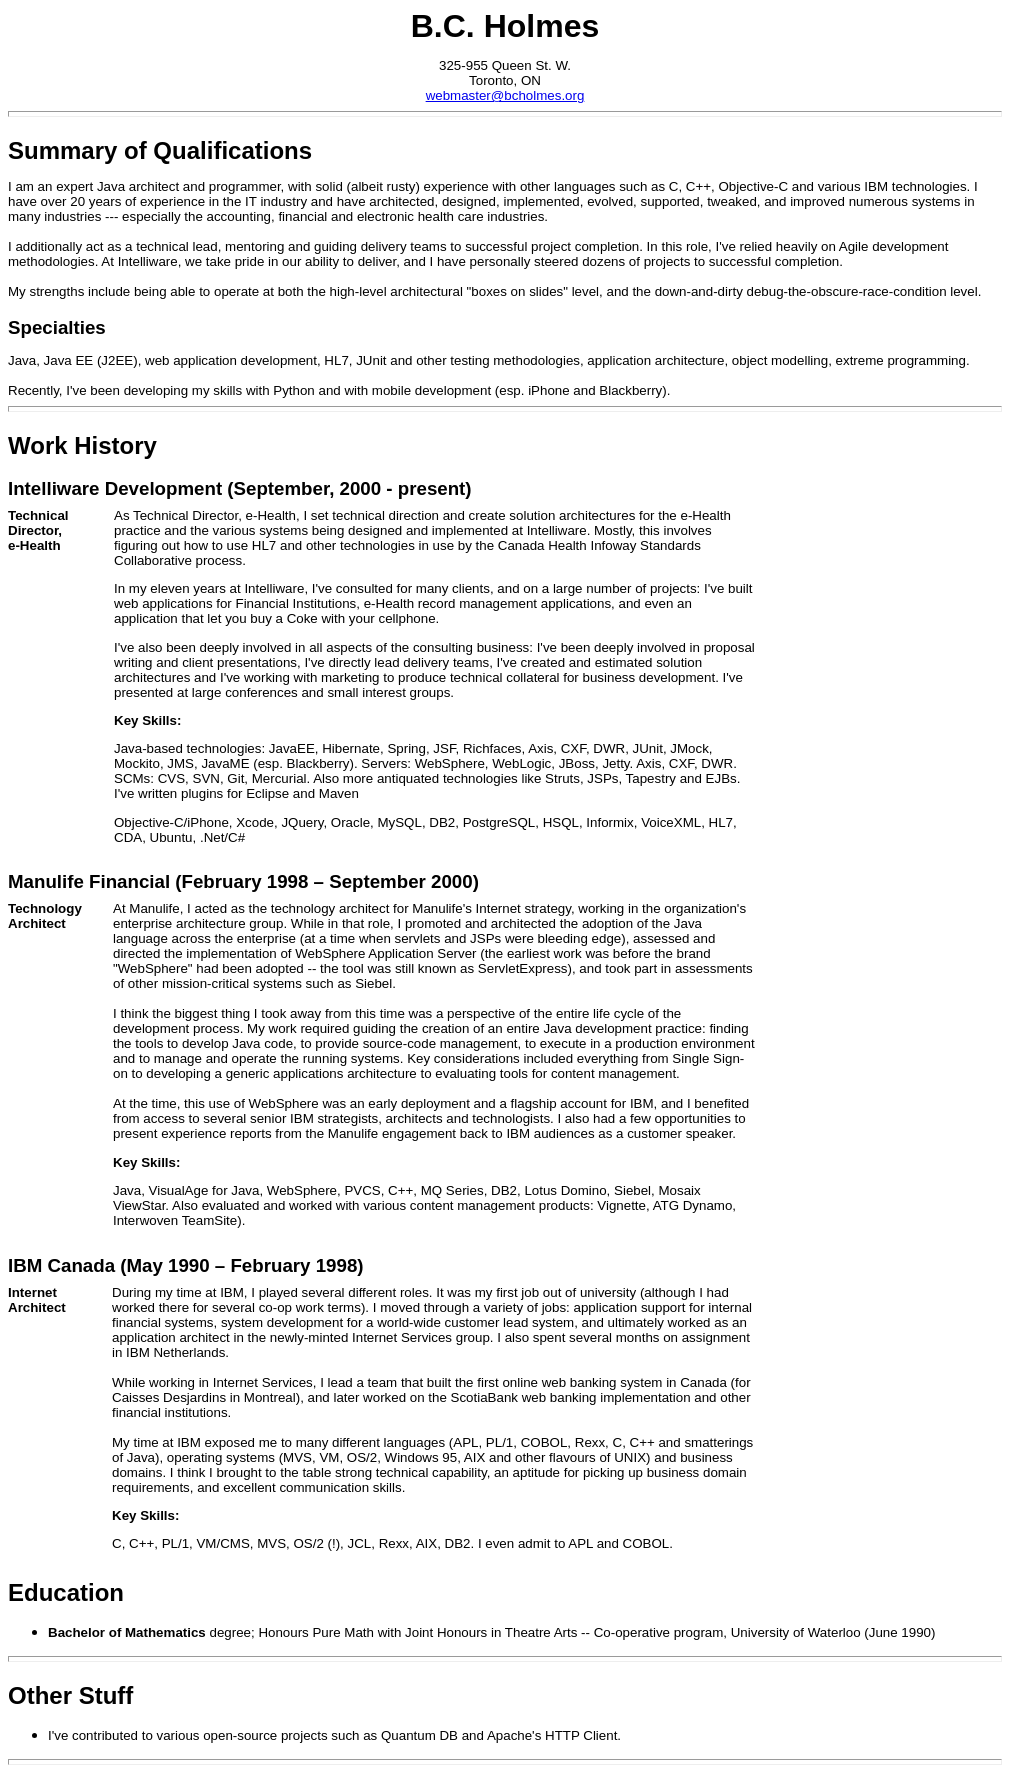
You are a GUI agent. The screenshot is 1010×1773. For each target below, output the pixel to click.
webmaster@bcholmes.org (505, 95)
